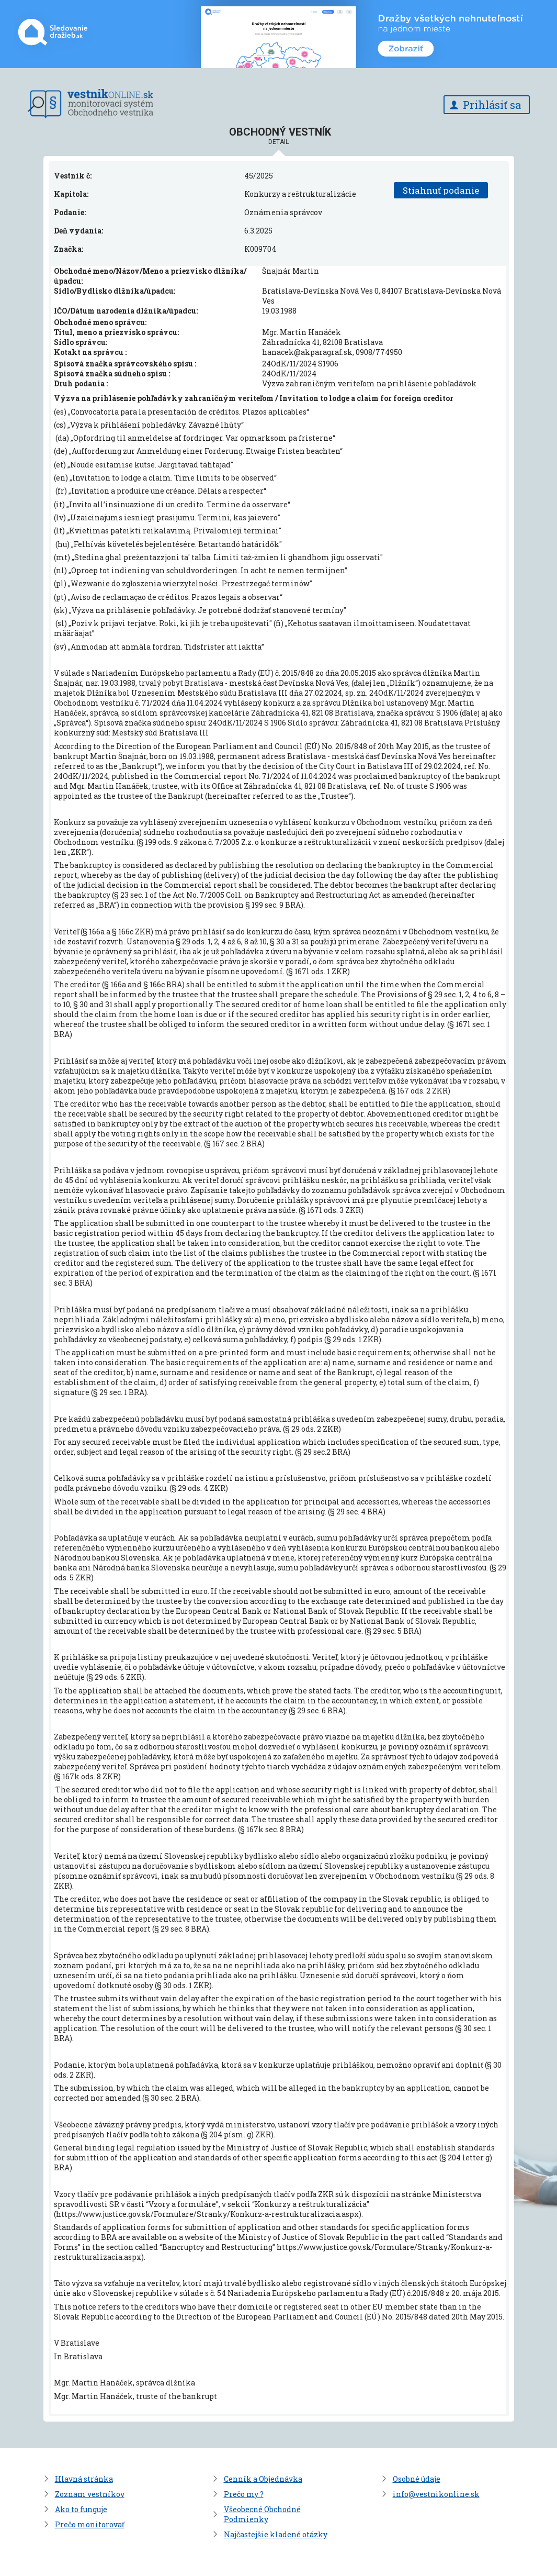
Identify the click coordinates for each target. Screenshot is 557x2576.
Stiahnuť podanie (441, 190)
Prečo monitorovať (89, 2524)
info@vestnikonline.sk (436, 2494)
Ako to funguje (81, 2509)
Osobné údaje (416, 2479)
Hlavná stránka (84, 2479)
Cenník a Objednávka (263, 2479)
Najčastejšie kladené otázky (275, 2534)
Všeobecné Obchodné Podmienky (262, 2514)
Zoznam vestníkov (89, 2494)
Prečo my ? (244, 2494)
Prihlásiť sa (492, 104)
